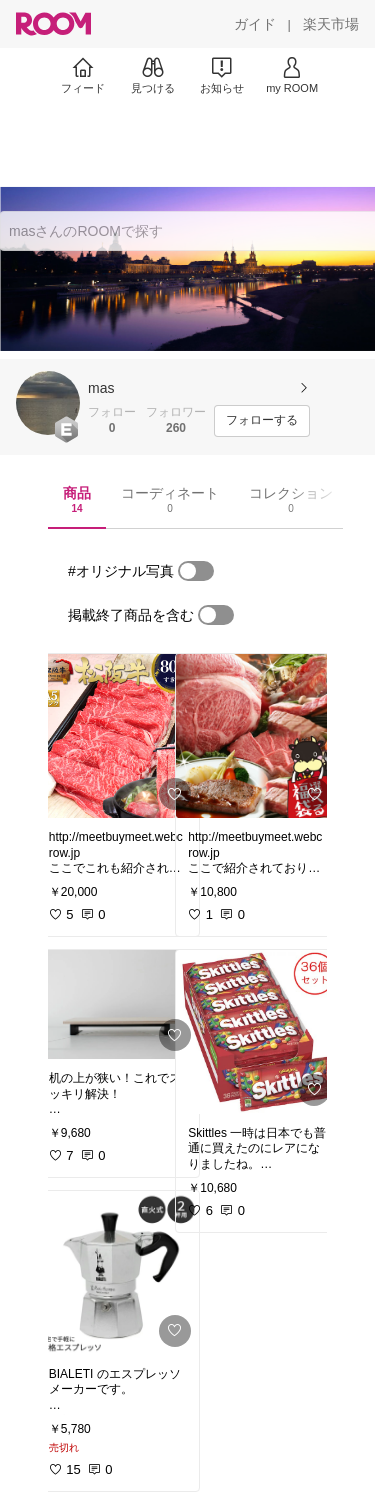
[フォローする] (262, 421)
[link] (118, 736)
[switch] (196, 571)
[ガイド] (255, 24)
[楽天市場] (331, 24)
